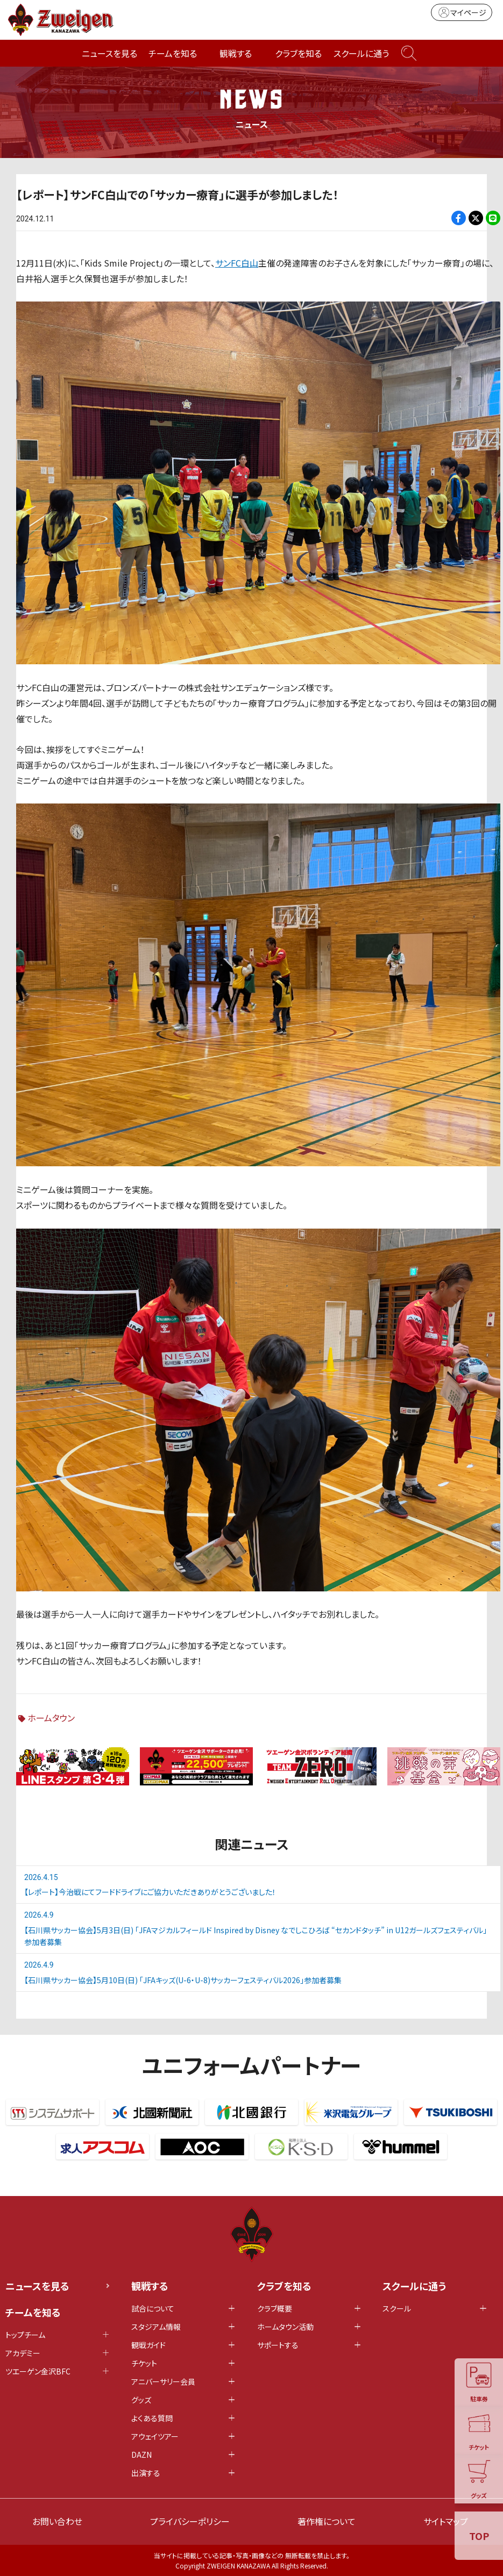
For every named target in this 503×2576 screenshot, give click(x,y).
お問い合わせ (57, 2521)
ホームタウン (51, 1717)
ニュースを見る (109, 53)
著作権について (326, 2521)
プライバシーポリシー (190, 2521)
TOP (479, 2536)
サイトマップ (445, 2521)
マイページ (461, 12)
